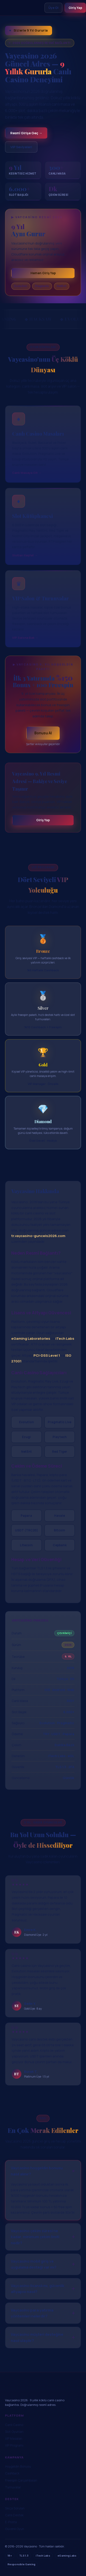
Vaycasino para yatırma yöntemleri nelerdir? (32, 2315)
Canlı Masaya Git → (26, 475)
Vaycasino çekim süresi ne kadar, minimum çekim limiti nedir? (35, 2239)
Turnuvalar (13, 2487)
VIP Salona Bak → (25, 640)
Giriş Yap (75, 8)
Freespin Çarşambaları (21, 2480)
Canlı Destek (14, 2515)
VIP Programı (14, 2445)
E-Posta (11, 2522)
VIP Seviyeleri (21, 147)
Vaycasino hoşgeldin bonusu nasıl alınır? (37, 2173)
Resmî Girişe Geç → (26, 133)
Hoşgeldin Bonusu (18, 2466)
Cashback (12, 2473)
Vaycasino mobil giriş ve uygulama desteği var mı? (33, 2266)
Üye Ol (53, 8)
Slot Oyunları (14, 2432)
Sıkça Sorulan (15, 2508)
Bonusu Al (43, 735)
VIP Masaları (13, 2438)
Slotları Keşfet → (24, 558)
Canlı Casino (14, 2425)
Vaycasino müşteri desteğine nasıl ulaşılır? (37, 2340)
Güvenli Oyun (14, 2529)
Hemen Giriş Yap (43, 273)
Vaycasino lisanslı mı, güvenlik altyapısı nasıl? (37, 2291)
